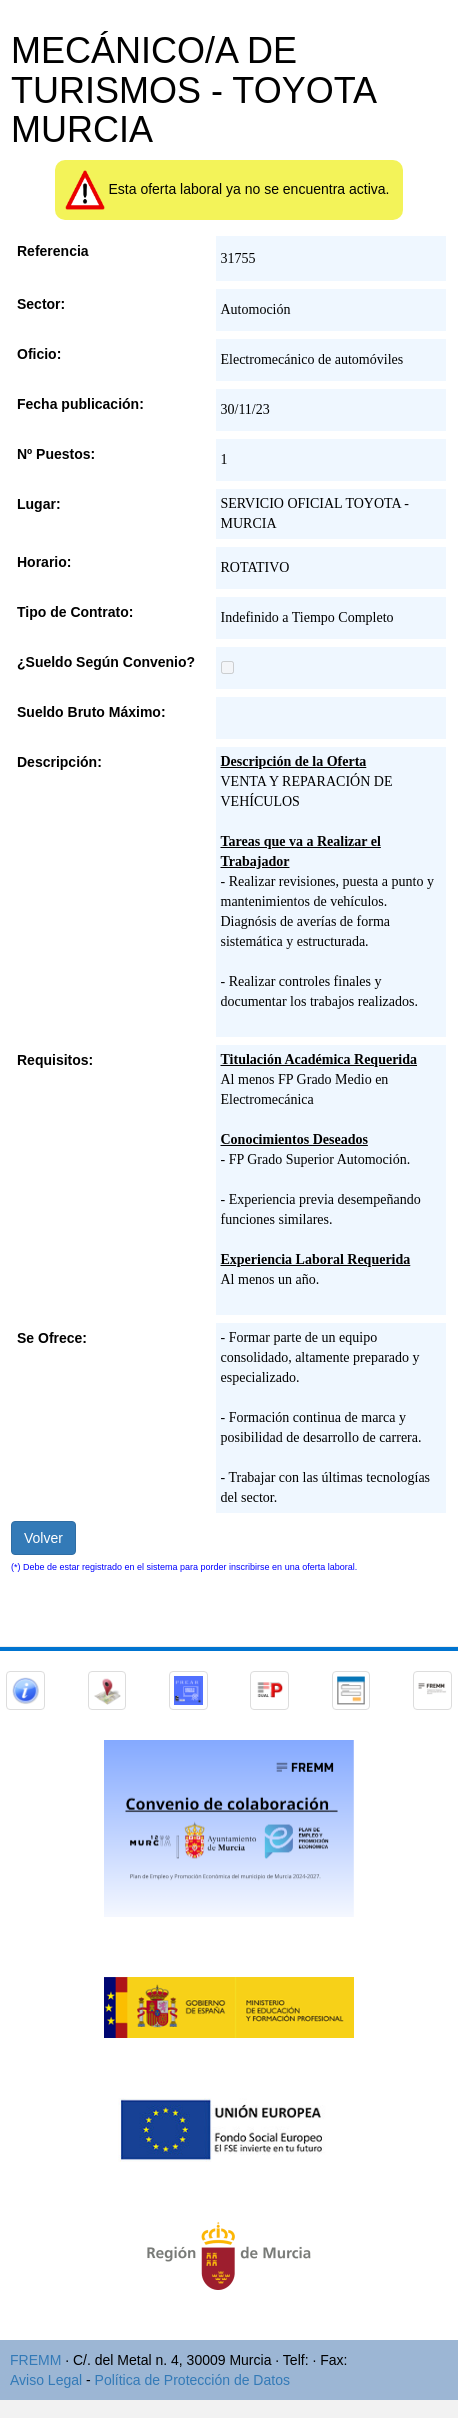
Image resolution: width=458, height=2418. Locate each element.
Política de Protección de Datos (192, 2380)
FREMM (35, 2360)
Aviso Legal (46, 2380)
